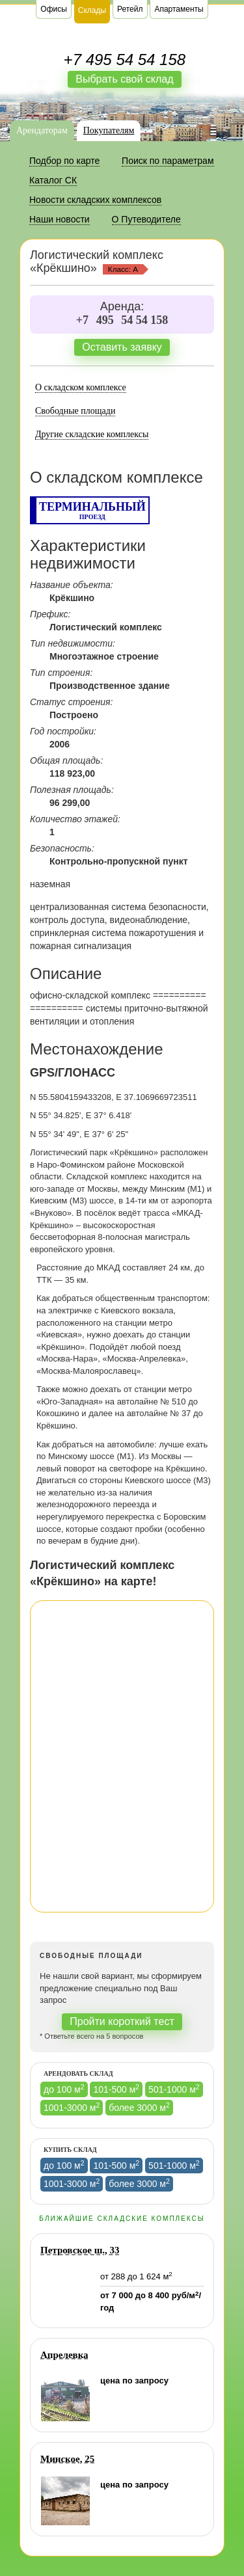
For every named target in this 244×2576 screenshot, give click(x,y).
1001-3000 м (72, 2107)
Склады (92, 10)
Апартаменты (178, 9)
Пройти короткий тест (122, 2021)
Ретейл (130, 9)
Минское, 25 (67, 2459)
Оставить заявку (122, 347)
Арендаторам (42, 130)
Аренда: (122, 306)
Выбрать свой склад (124, 79)
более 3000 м (139, 2107)
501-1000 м (174, 2089)
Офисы (53, 9)
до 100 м (64, 2089)
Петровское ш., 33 (80, 2250)
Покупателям (109, 130)
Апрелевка (64, 2355)
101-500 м (116, 2089)
